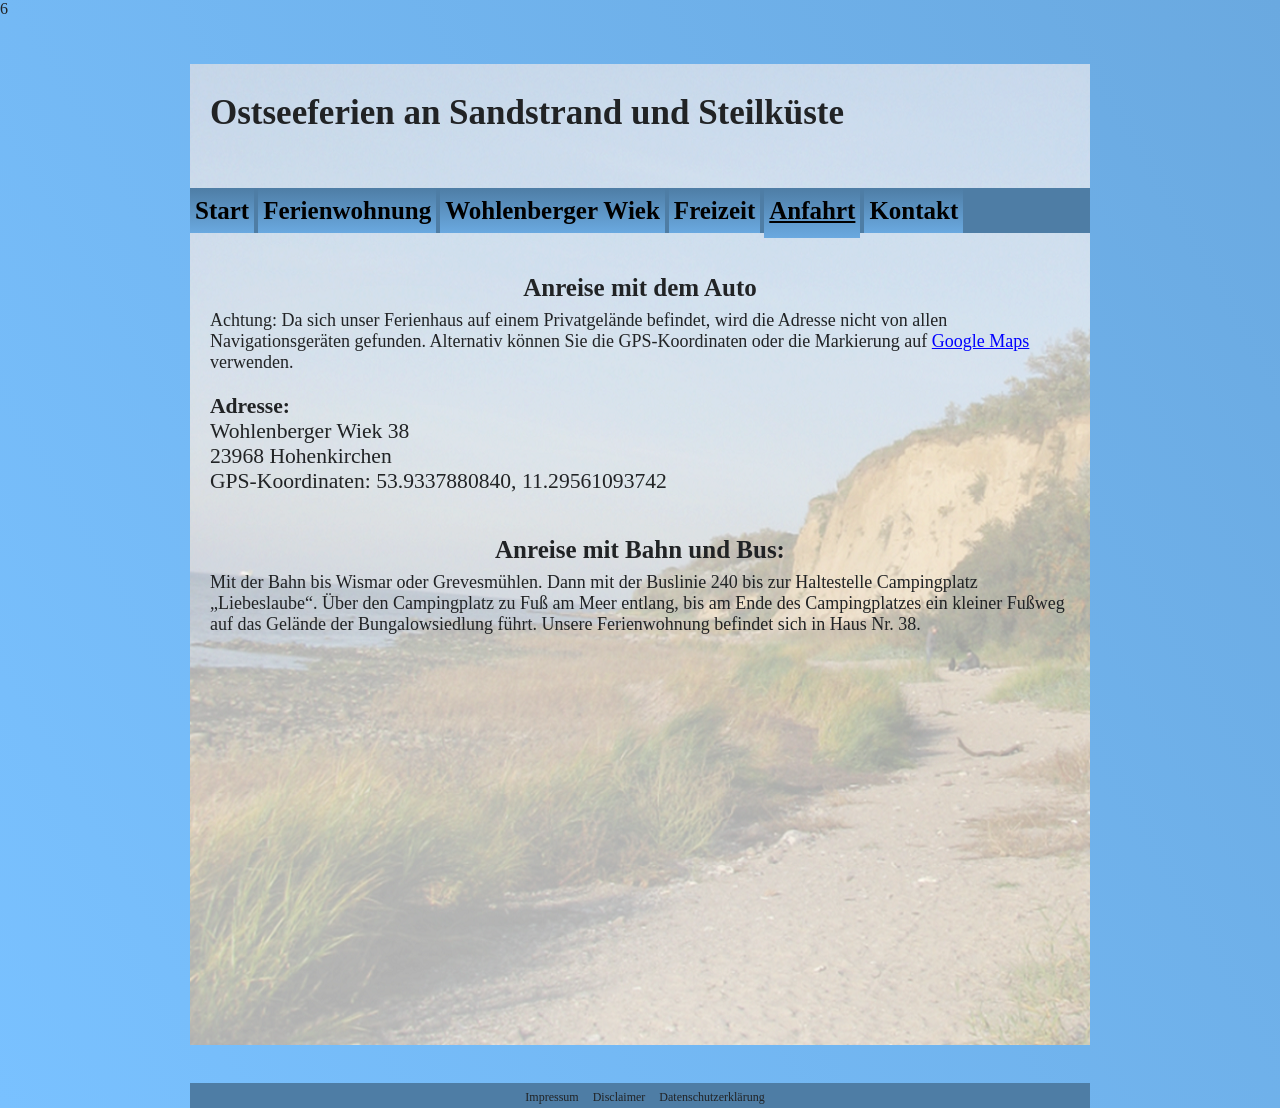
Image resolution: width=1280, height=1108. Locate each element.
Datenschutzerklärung (711, 1097)
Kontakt (913, 210)
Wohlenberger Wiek (552, 210)
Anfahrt (812, 210)
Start (222, 210)
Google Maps (981, 341)
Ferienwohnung (347, 210)
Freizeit (714, 210)
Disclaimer (619, 1097)
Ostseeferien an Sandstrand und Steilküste (527, 112)
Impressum (551, 1097)
